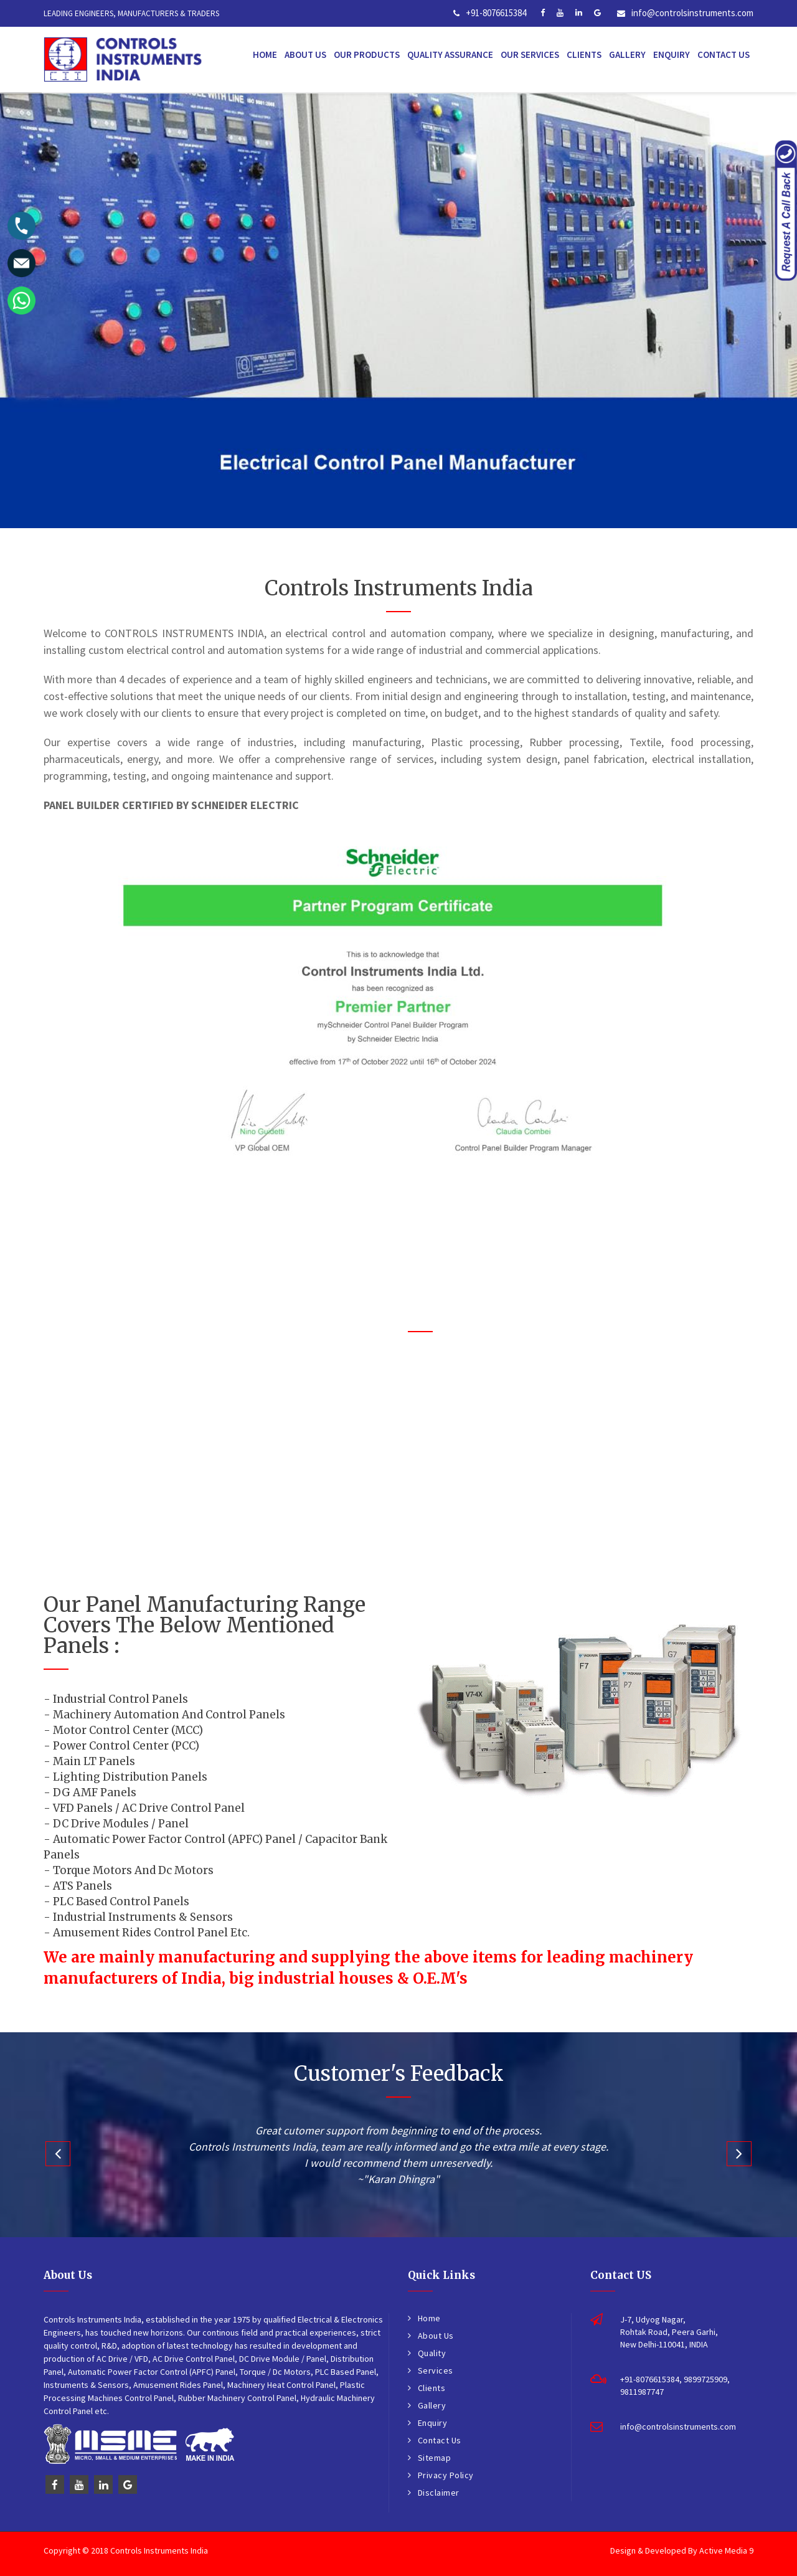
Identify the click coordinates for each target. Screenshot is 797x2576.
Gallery (627, 54)
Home (265, 54)
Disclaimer (439, 2492)
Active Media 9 (726, 2550)
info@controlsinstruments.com (692, 13)
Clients (584, 54)
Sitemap (434, 2457)
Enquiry (671, 54)
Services (435, 2370)
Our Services (530, 54)
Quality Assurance (450, 54)
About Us (305, 54)
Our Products (367, 54)
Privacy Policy (446, 2475)
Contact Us (723, 54)
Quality (432, 2353)
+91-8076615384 (496, 13)
